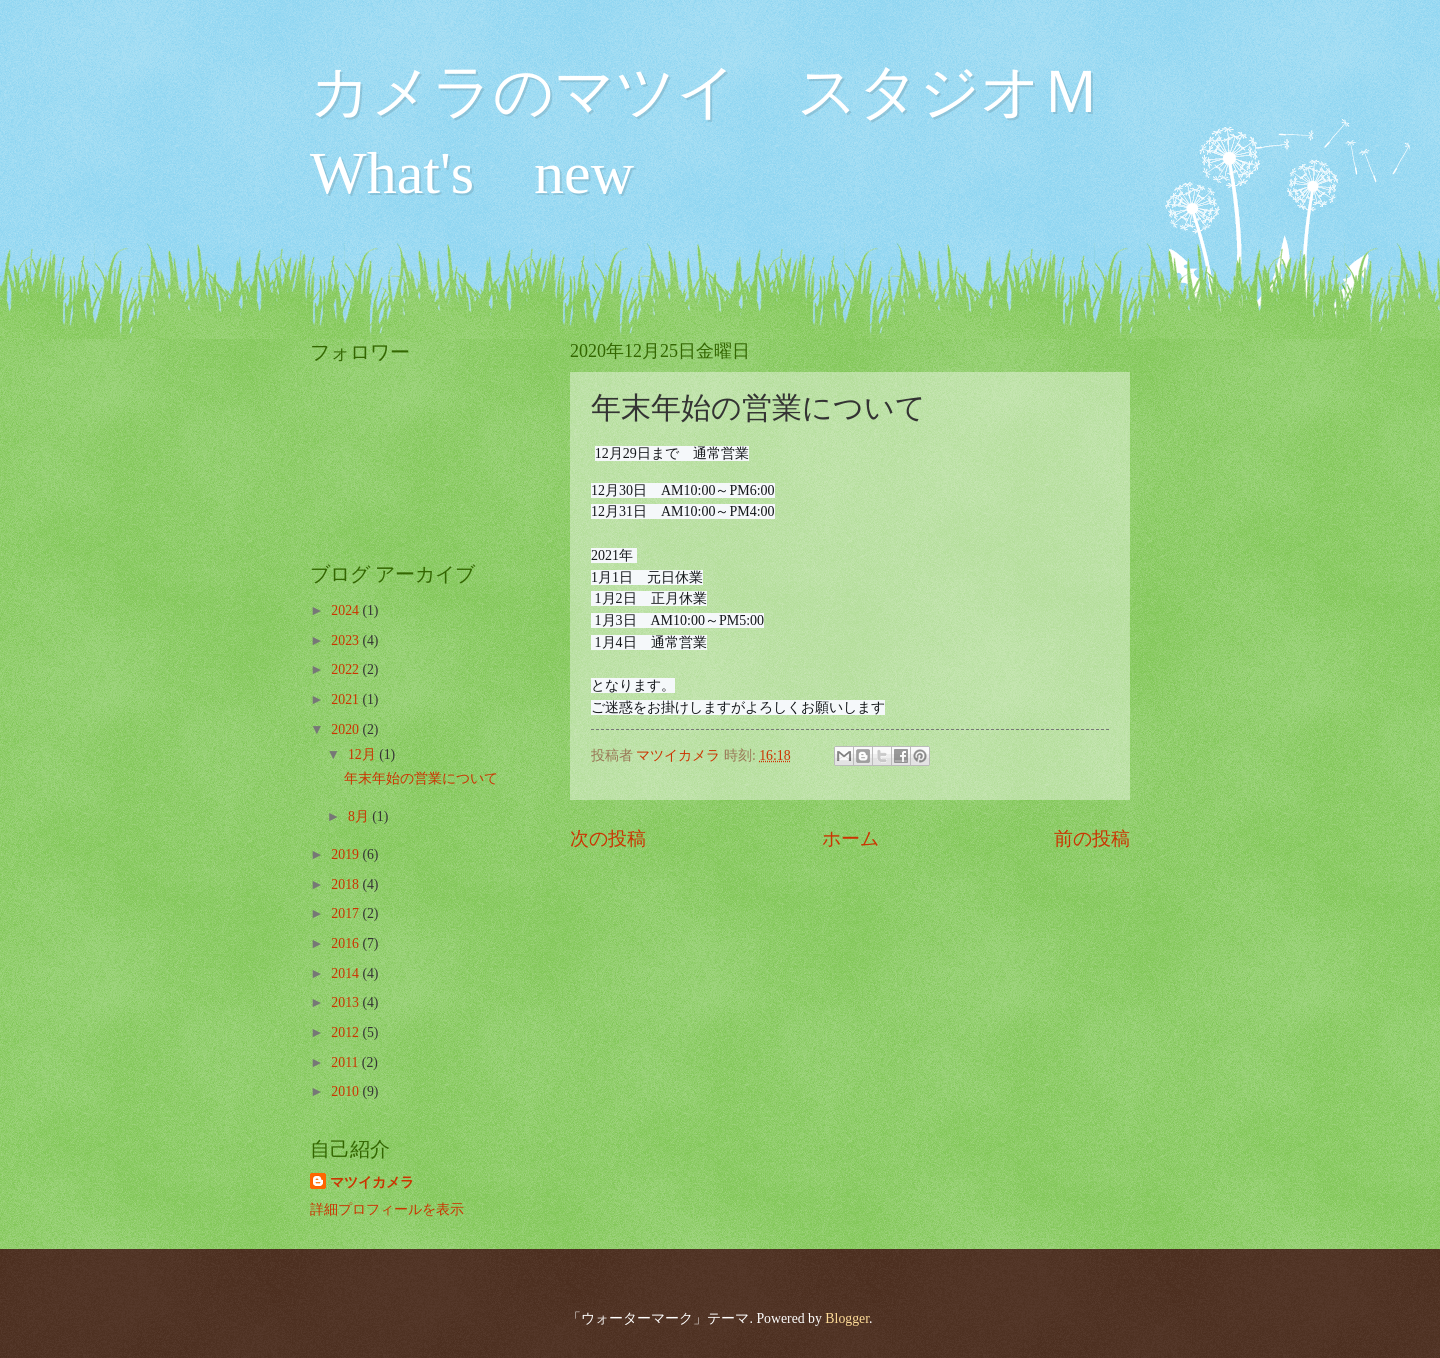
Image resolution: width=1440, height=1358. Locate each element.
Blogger (847, 1318)
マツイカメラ (372, 1182)
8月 (360, 816)
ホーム (850, 838)
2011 (346, 1062)
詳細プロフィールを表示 (387, 1209)
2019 (346, 854)
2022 (346, 669)
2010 (346, 1091)
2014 (346, 973)
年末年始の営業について (421, 778)
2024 (346, 610)
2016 (346, 943)
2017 (346, 913)
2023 (346, 640)
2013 (346, 1002)
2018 (346, 884)
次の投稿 (608, 838)
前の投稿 (1092, 838)
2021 (346, 699)
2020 (346, 729)
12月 (363, 754)
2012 (346, 1032)
